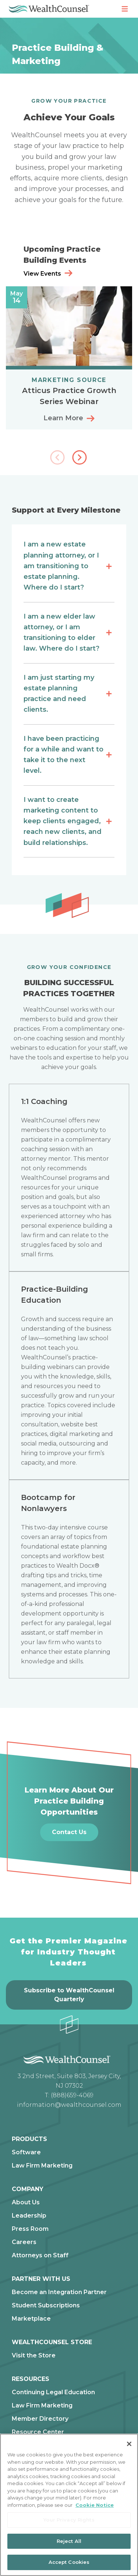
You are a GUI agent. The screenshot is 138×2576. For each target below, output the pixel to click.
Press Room (30, 2229)
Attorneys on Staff (40, 2255)
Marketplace (31, 2319)
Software (26, 2152)
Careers (24, 2242)
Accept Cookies (69, 2562)
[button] (80, 458)
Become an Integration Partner (59, 2292)
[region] (69, 2505)
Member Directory (40, 2419)
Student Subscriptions (46, 2305)
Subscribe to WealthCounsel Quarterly (69, 1995)
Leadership (29, 2216)
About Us (26, 2202)
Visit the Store (34, 2356)
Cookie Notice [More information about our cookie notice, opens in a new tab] (94, 2505)
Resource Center (38, 2432)
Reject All (69, 2541)
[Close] (129, 2444)
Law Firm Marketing (42, 2166)
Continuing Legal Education (53, 2392)
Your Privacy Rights (68, 2520)
